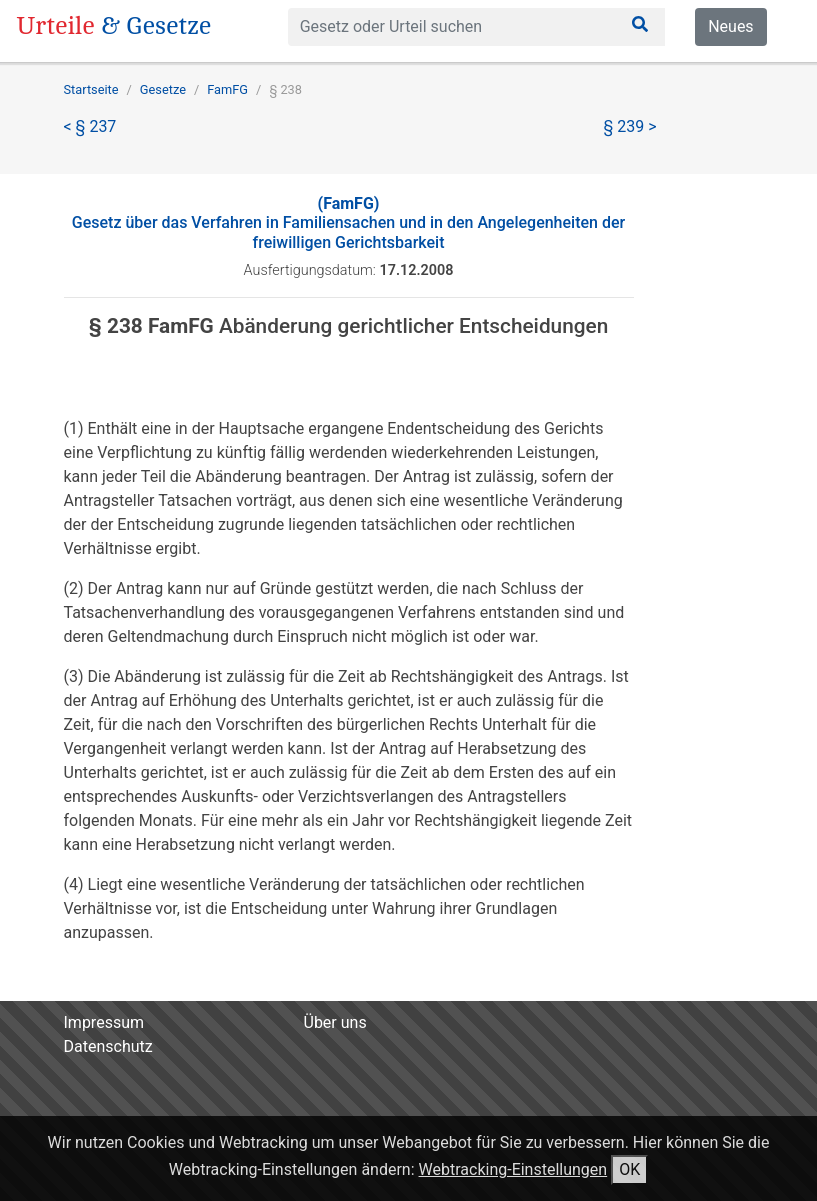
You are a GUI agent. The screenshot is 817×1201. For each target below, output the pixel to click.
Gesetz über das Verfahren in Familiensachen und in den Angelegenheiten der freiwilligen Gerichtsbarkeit (348, 222)
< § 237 (90, 126)
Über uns (335, 1022)
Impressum (104, 1022)
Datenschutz (108, 1046)
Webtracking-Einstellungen (513, 1169)
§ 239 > (630, 126)
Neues (730, 26)
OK (629, 1169)
